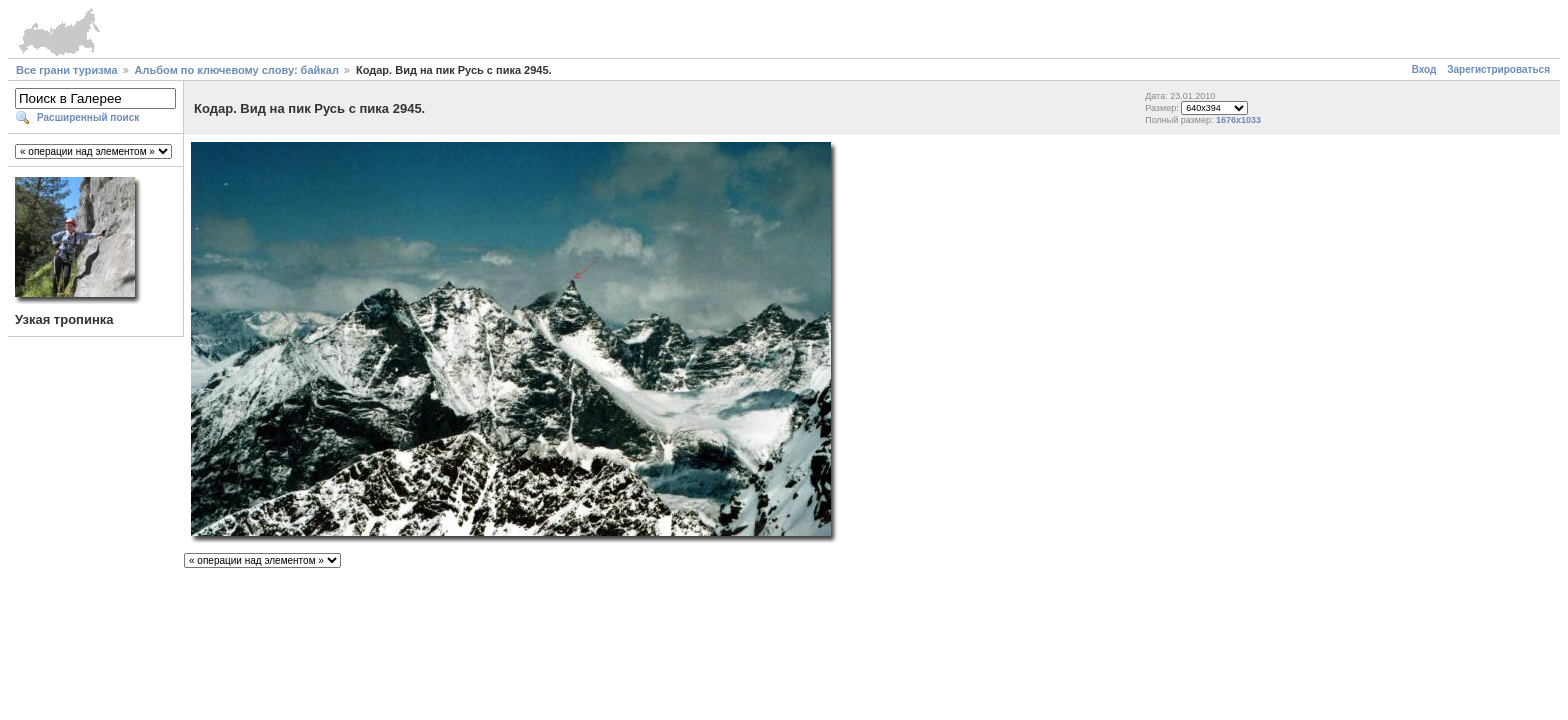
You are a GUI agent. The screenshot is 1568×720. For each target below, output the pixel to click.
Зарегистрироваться (1498, 69)
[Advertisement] (784, 620)
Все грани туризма (67, 70)
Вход (1424, 69)
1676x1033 (1238, 120)
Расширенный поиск (88, 117)
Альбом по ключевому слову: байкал (237, 70)
